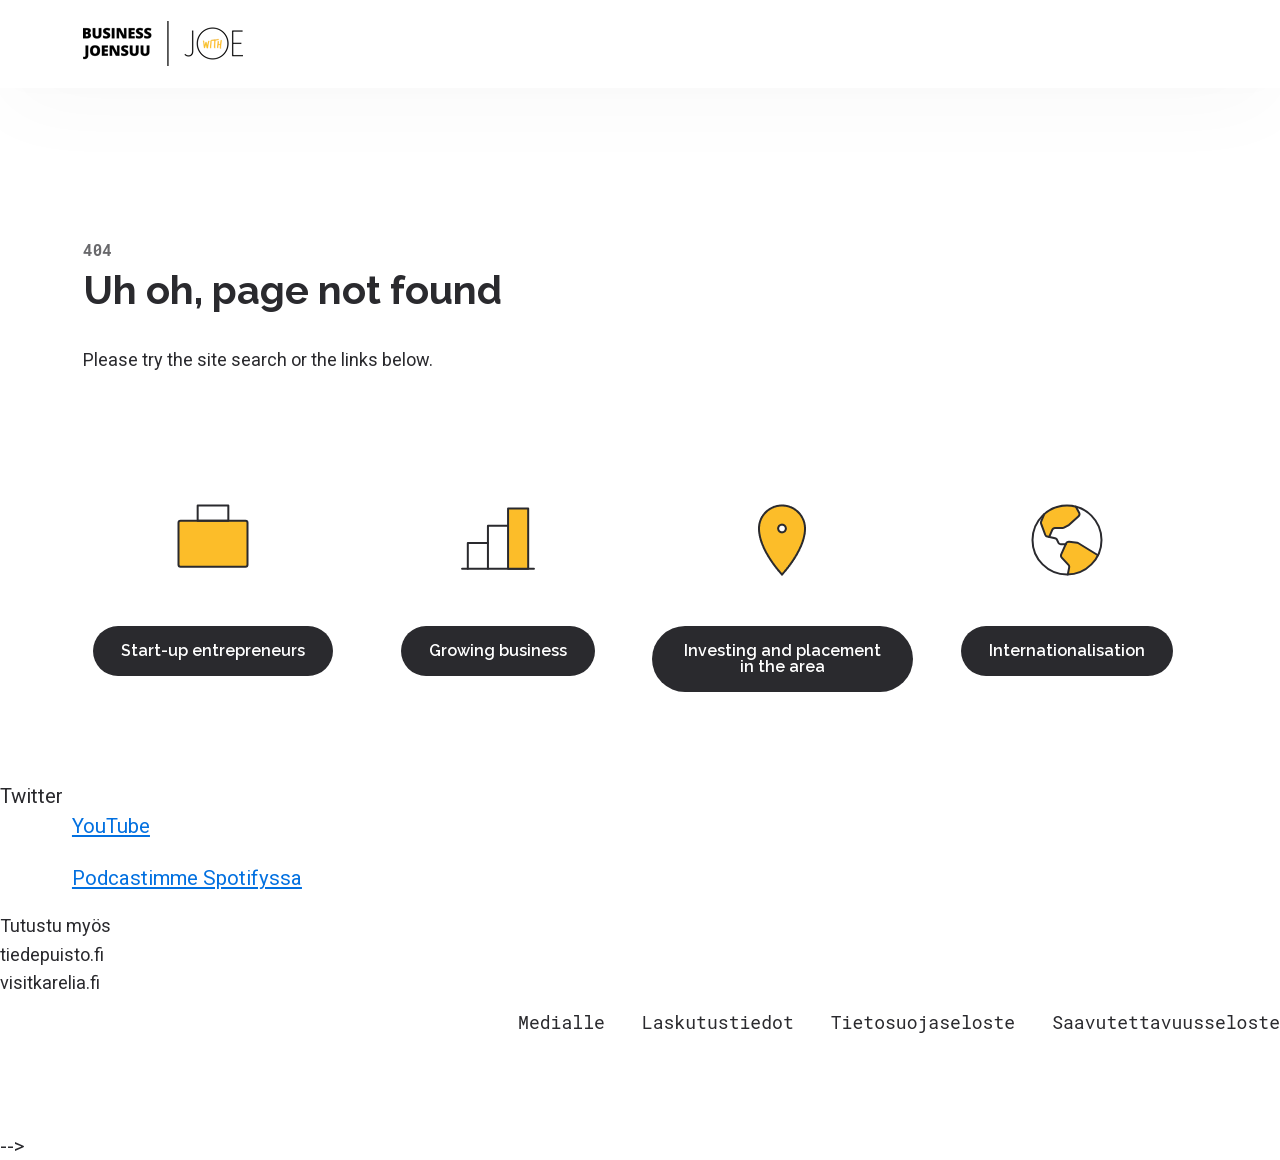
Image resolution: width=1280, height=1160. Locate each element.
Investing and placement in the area (782, 658)
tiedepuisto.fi (52, 954)
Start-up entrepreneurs (213, 650)
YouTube (78, 827)
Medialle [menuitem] (561, 1022)
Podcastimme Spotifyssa (154, 879)
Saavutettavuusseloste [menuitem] (1166, 1022)
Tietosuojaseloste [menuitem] (923, 1022)
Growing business (498, 650)
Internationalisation (1067, 650)
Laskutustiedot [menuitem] (718, 1022)
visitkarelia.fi (50, 982)
